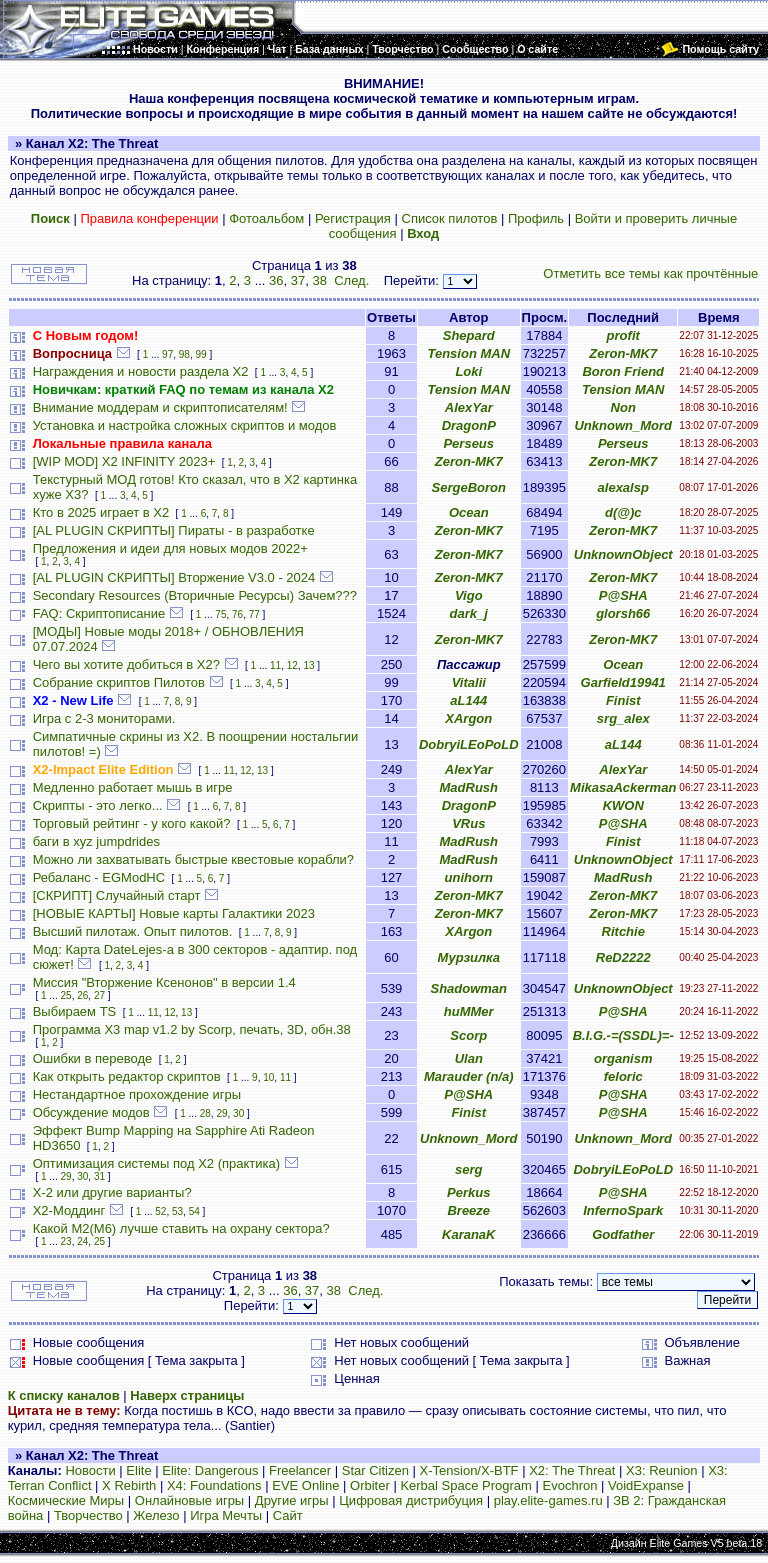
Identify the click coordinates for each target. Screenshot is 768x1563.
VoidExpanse (646, 1485)
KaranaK (468, 1234)
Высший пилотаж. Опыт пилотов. (133, 931)
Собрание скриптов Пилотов (119, 682)
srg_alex (623, 718)
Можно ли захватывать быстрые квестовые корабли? (193, 859)
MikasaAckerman (623, 787)
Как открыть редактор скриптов (127, 1076)
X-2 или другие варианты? (112, 1192)
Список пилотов (450, 218)
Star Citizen (375, 1470)
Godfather (623, 1234)
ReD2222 (623, 957)
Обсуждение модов (91, 1112)
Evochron (570, 1485)
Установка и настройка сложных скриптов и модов (185, 425)
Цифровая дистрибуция (411, 1500)
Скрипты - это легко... (98, 805)
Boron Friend (623, 371)
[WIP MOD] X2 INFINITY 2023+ (124, 461)
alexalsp (623, 487)
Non (623, 407)
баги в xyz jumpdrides (96, 841)
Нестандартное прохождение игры (137, 1094)
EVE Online (305, 1485)
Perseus (468, 443)
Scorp (468, 1035)
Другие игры (292, 1500)
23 (66, 1241)
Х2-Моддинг (69, 1210)
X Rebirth (129, 1485)
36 (276, 280)
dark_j (469, 613)
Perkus (468, 1192)
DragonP (469, 425)
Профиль (536, 218)
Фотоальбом (266, 218)
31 (99, 1176)
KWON (623, 805)
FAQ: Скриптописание (99, 613)
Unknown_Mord (623, 425)
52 (160, 1211)
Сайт (288, 1515)
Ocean (469, 512)
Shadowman (468, 988)
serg (468, 1169)
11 (275, 665)
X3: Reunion (662, 1470)
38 (319, 280)
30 (238, 1113)
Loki (468, 371)
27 (99, 995)
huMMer (469, 1011)
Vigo (469, 595)
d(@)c (623, 512)
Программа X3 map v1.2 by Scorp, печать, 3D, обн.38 (192, 1029)
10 (268, 1077)
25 (66, 995)
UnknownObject (623, 554)
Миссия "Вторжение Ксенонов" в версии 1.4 (164, 982)
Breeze (468, 1210)
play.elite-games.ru (548, 1500)
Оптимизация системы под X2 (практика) (156, 1163)
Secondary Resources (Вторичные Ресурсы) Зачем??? (195, 595)
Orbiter (370, 1485)
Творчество (88, 1515)
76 (237, 614)
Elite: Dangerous (210, 1470)
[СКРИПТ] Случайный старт (117, 895)
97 (167, 354)
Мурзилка (468, 957)
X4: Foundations (214, 1485)
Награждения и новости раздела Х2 (141, 371)
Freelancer (300, 1470)
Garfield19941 (623, 682)
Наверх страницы (187, 1395)
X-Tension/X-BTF (469, 1470)
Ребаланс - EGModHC (99, 877)
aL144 (468, 700)
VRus (468, 823)
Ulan (469, 1058)
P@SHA (623, 595)
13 (308, 665)
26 (82, 995)
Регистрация (353, 218)
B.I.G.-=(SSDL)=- (623, 1035)
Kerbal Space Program (466, 1485)
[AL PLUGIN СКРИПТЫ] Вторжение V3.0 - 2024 (174, 577)
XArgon (468, 718)
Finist (623, 700)
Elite (138, 1470)
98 (184, 354)
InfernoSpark (623, 1210)
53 (177, 1211)
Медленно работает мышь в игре (133, 787)
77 (254, 614)
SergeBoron (469, 487)
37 (298, 280)
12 (292, 665)
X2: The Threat (572, 1470)
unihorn (469, 877)
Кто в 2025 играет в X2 (101, 512)
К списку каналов (64, 1395)
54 (194, 1211)
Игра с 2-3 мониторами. (104, 718)
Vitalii (469, 682)
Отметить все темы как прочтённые (650, 273)
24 (82, 1241)
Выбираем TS (75, 1011)
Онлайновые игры (189, 1500)
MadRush (469, 787)
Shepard (469, 335)
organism (623, 1058)
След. (351, 280)
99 (200, 354)
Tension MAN (468, 353)
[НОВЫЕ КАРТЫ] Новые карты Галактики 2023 (174, 913)
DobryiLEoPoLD (469, 744)
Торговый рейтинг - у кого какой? (132, 823)
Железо (156, 1515)
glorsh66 (623, 613)
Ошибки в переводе (93, 1058)
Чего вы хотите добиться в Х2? (126, 664)
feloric (623, 1076)
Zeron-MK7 (623, 353)
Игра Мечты (226, 1515)
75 (220, 614)
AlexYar (469, 407)
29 (221, 1113)
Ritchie (623, 931)
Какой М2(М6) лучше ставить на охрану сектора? (181, 1228)
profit (623, 335)
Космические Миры (66, 1500)
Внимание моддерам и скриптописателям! (160, 407)
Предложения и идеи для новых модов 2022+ (170, 548)
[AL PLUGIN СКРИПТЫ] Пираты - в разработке (174, 530)
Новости (90, 1470)
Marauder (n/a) (469, 1076)
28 (205, 1113)
